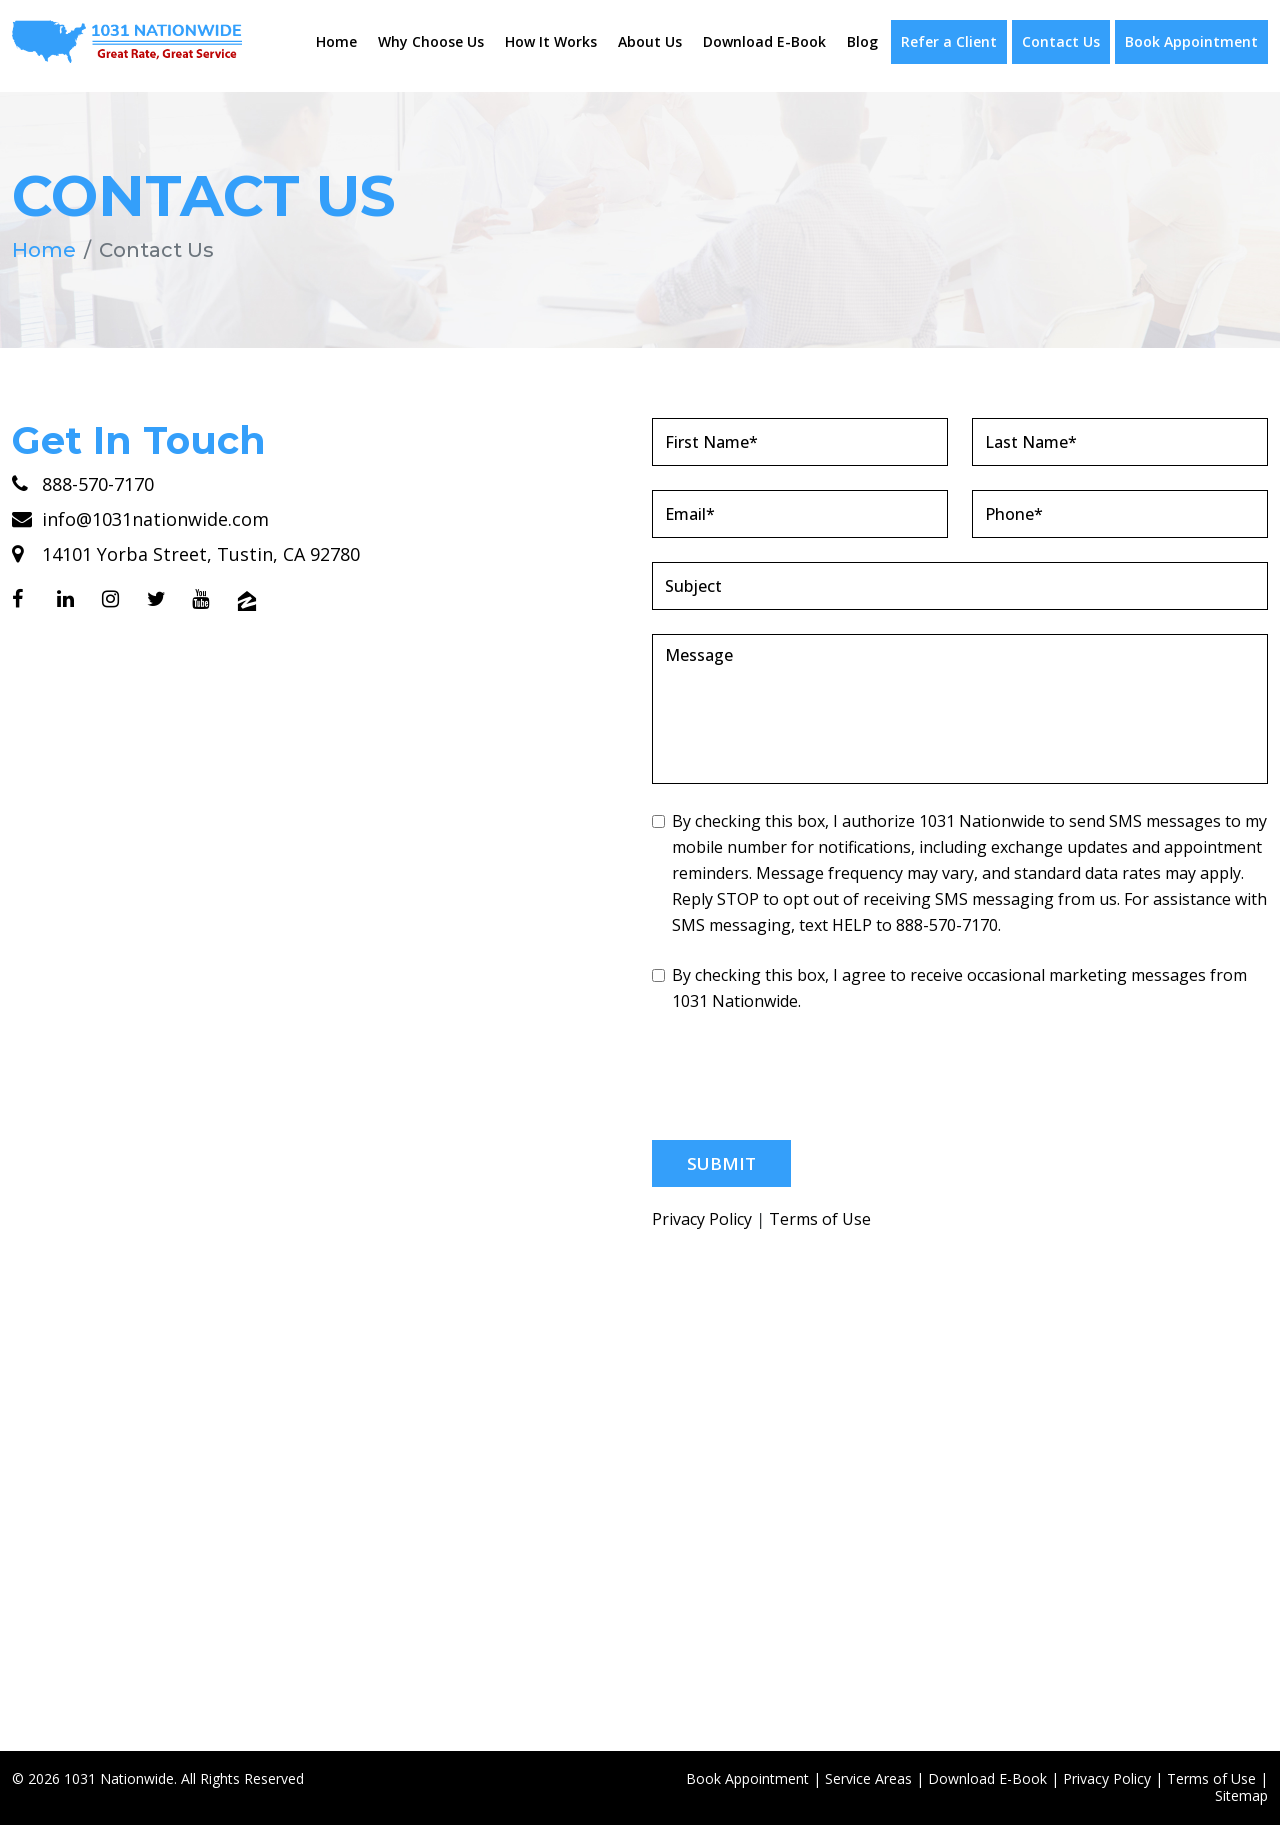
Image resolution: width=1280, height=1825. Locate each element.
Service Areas (868, 1778)
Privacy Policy (702, 1219)
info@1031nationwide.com (140, 519)
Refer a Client (949, 41)
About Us (650, 41)
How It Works (551, 41)
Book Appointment (1191, 41)
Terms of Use (820, 1219)
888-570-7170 (83, 484)
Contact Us (1061, 41)
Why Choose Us (431, 41)
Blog (862, 41)
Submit (721, 1163)
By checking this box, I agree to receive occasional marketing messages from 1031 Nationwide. (949, 988)
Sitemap (1241, 1795)
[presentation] (804, 1077)
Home (336, 41)
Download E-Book (764, 41)
